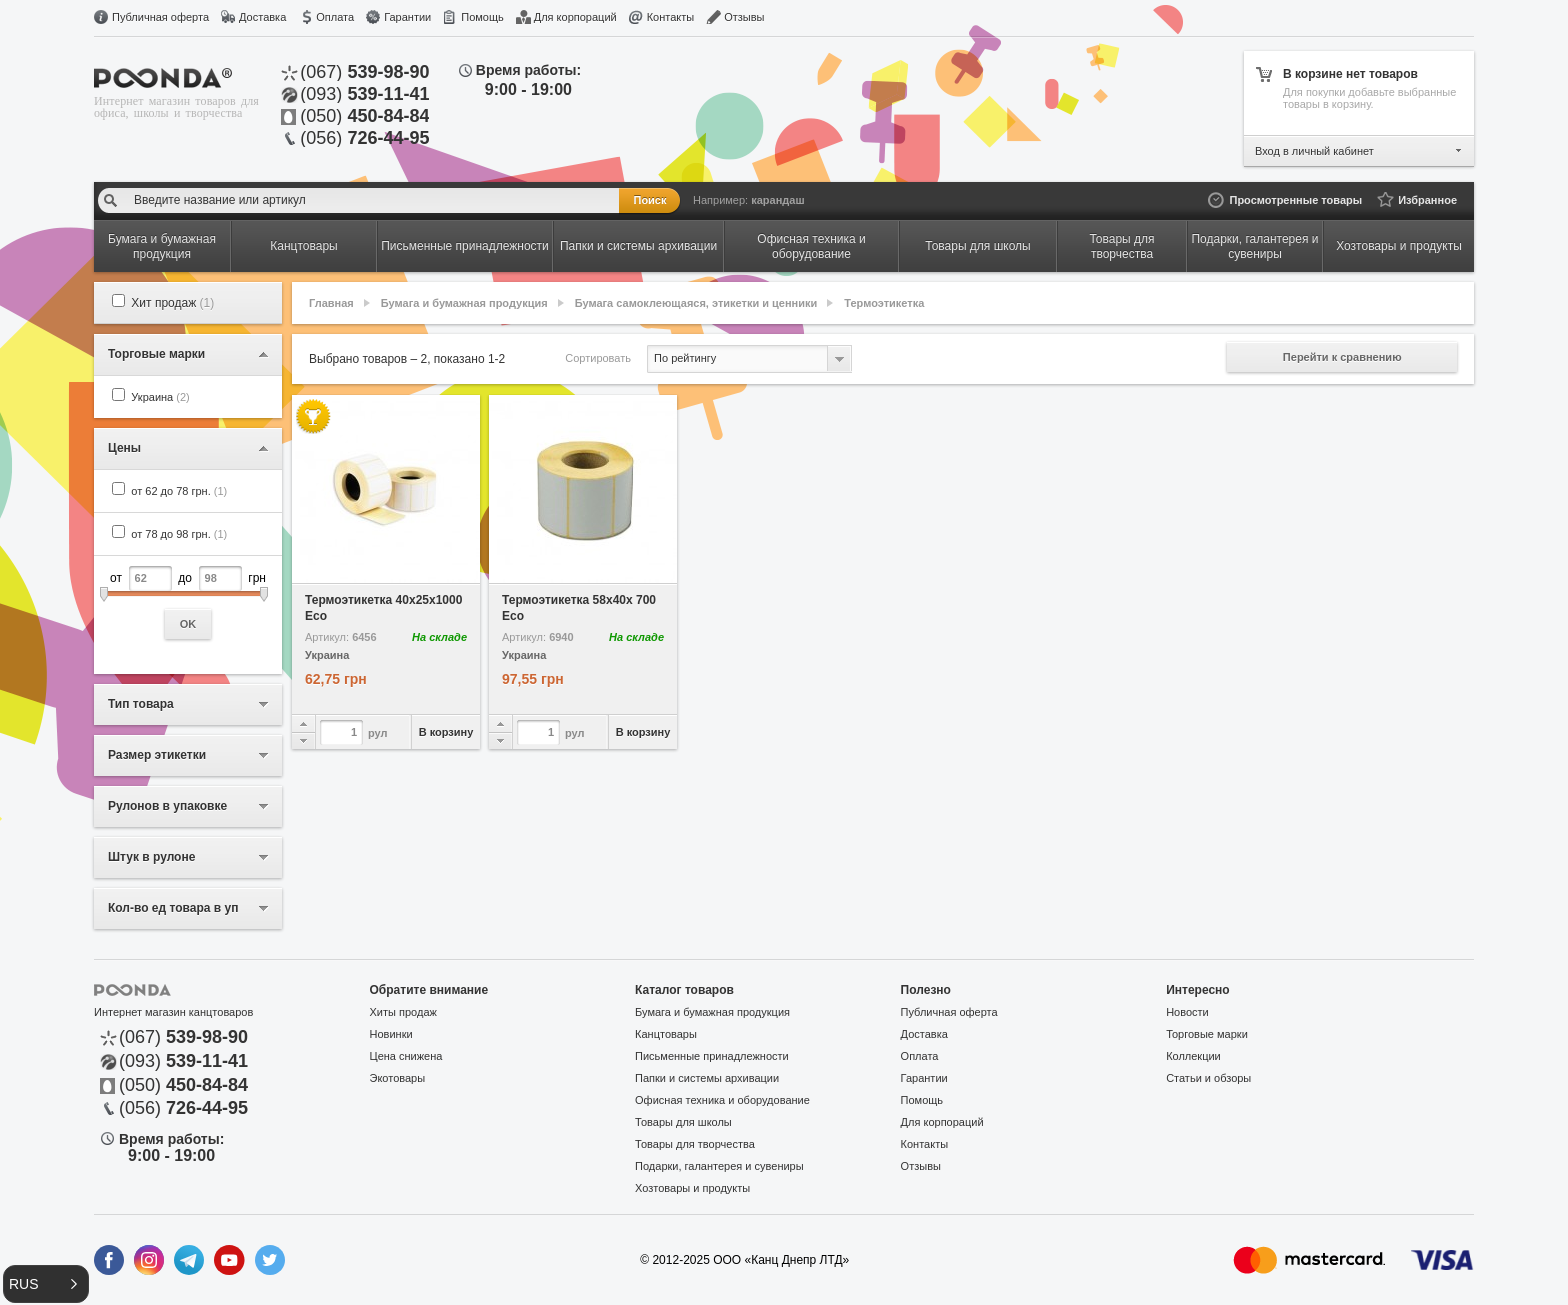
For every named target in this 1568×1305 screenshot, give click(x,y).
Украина (160, 397)
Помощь (482, 17)
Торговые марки (1207, 1034)
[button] (46, 1284)
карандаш (777, 200)
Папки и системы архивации (707, 1078)
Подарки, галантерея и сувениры (719, 1166)
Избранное (1427, 200)
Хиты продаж (403, 1012)
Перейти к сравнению (1342, 357)
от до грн (188, 602)
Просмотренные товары (1295, 200)
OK (188, 624)
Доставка (262, 17)
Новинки (391, 1034)
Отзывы (744, 17)
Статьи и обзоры (1208, 1078)
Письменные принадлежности (712, 1056)
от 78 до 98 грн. (179, 534)
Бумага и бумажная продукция (464, 303)
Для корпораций (575, 17)
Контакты (671, 17)
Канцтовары (666, 1034)
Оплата (335, 17)
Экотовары (398, 1078)
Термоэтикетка (884, 303)
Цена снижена (406, 1056)
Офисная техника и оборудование (722, 1100)
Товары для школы (683, 1122)
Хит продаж (172, 303)
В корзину (446, 732)
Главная (331, 303)
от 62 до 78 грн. (179, 491)
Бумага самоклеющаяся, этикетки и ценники (696, 303)
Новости (1187, 1012)
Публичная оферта (160, 17)
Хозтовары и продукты (692, 1188)
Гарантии (407, 17)
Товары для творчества (695, 1144)
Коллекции (1193, 1056)
